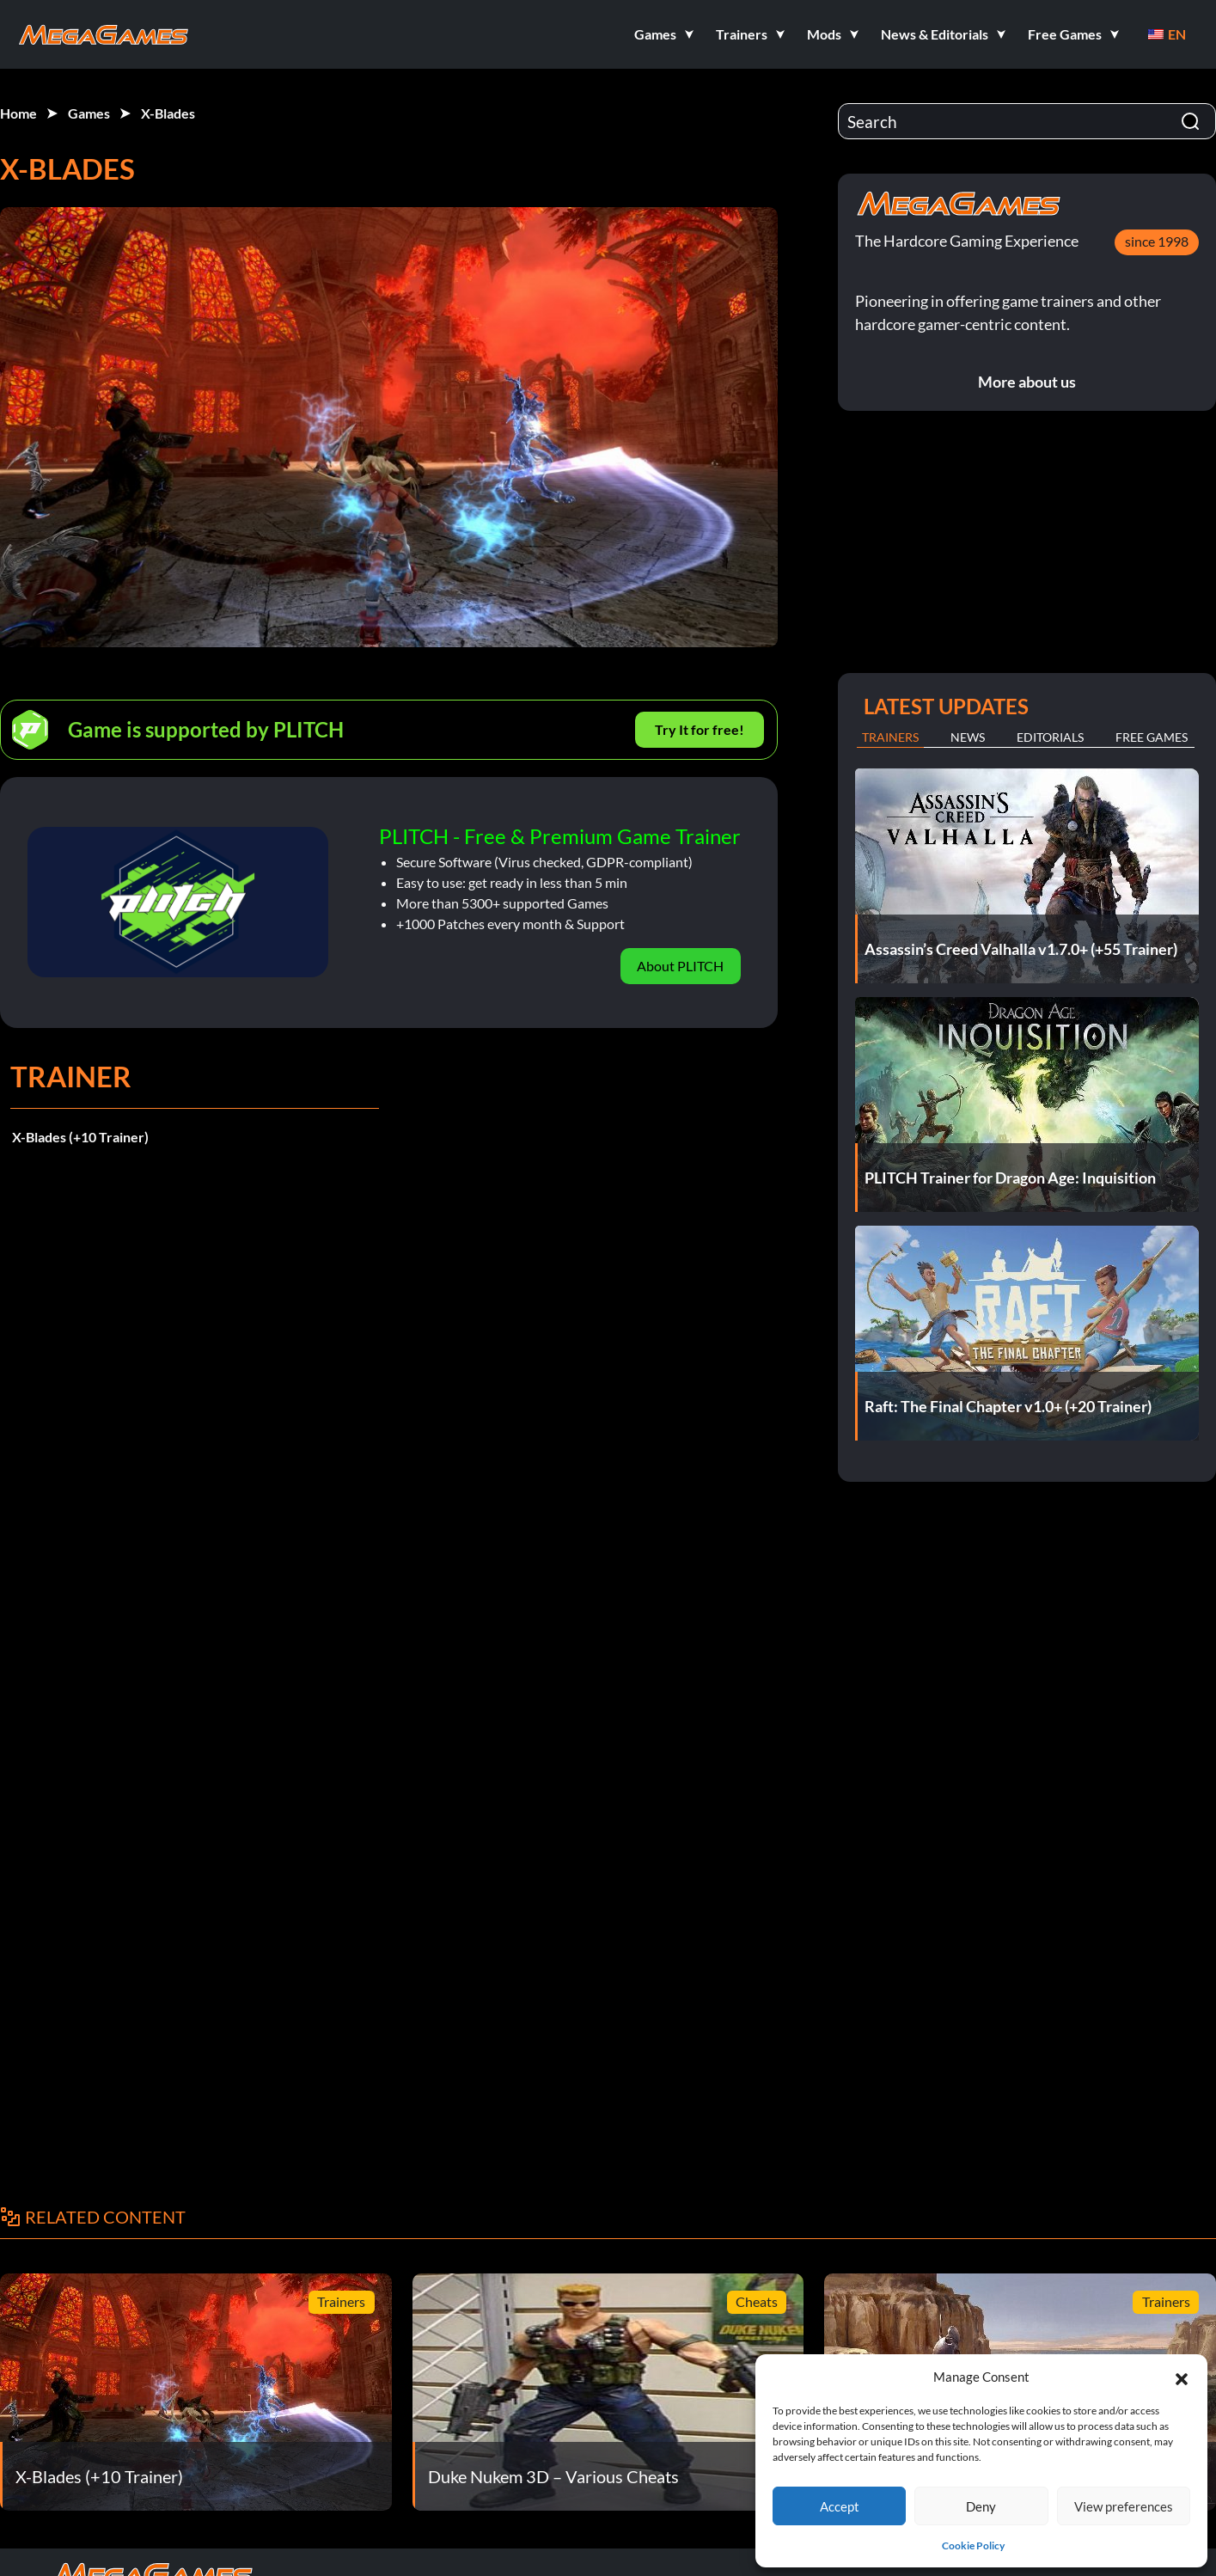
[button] (1181, 2376)
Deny (981, 2506)
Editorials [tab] (1050, 737)
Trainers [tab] (890, 737)
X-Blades (168, 113)
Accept (839, 2506)
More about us (1027, 381)
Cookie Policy (973, 2545)
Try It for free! (699, 729)
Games (89, 113)
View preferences (1123, 2506)
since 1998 (1157, 241)
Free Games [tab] (1151, 737)
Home (18, 113)
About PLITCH (680, 966)
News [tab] (967, 737)
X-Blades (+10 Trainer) (80, 1137)
